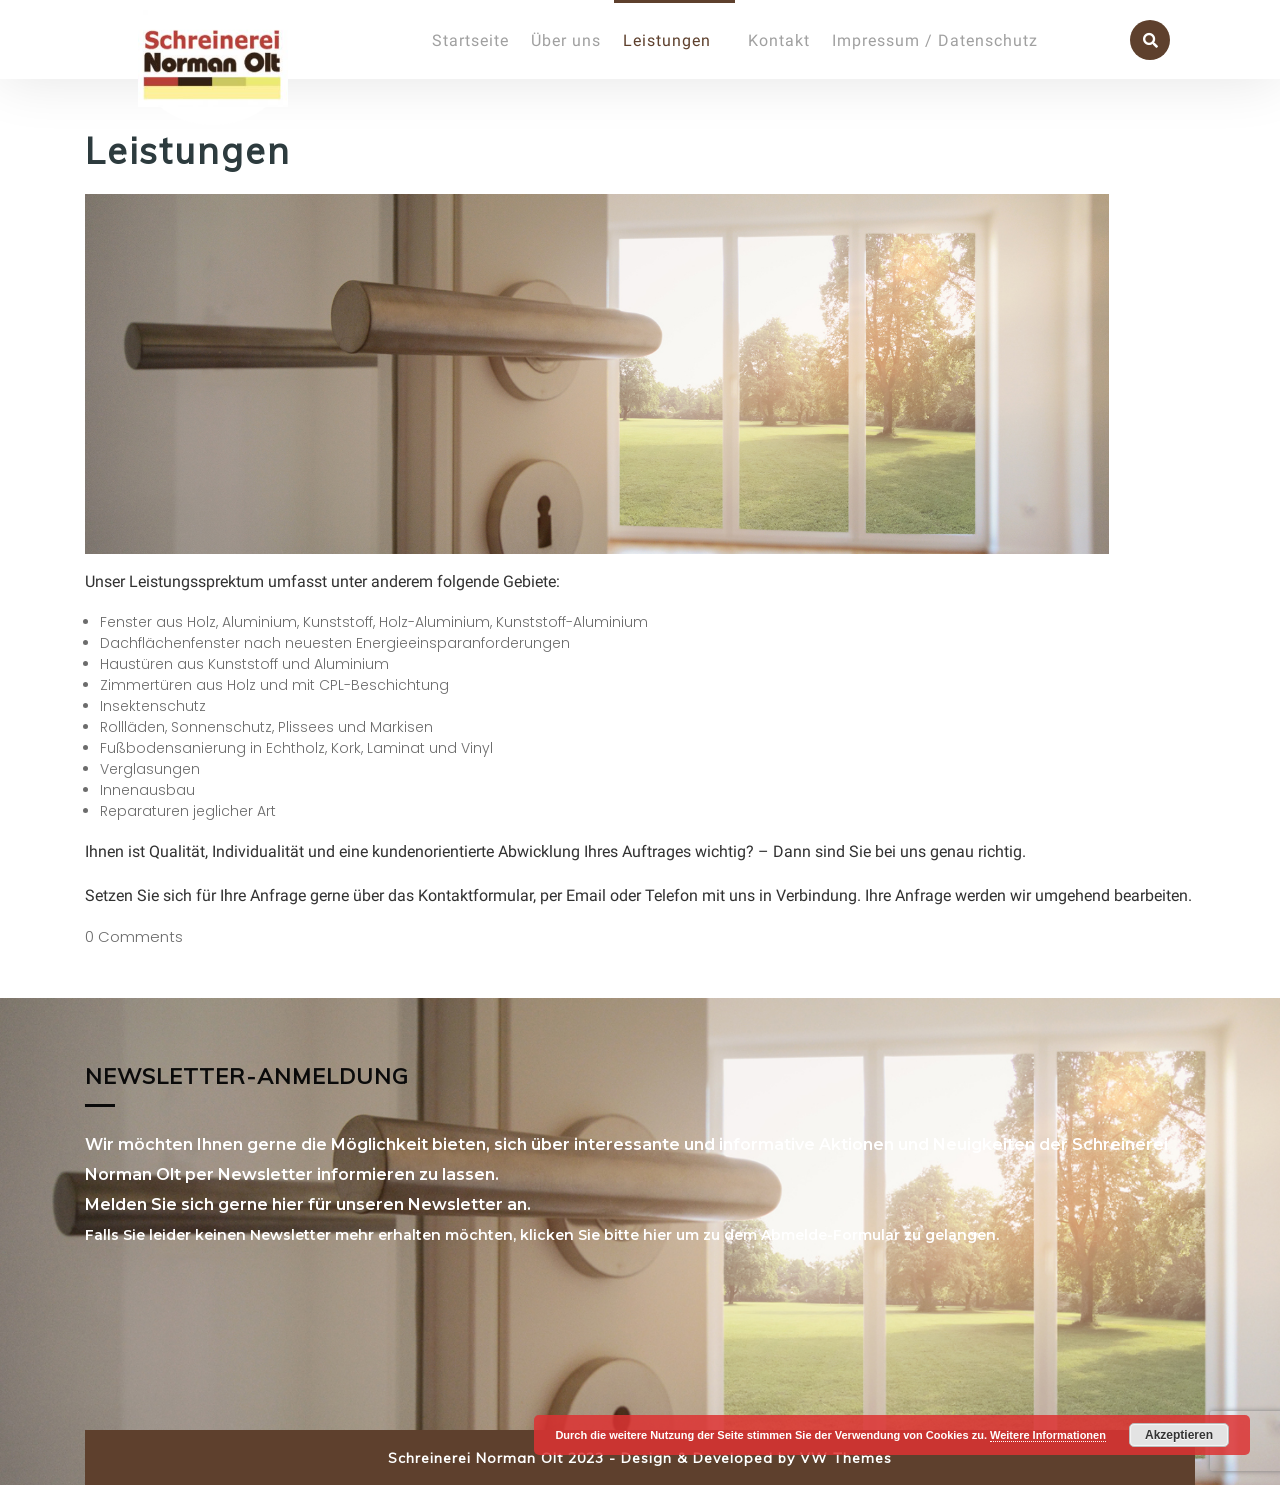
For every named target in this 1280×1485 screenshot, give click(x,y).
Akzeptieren (1179, 1435)
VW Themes (843, 1458)
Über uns (566, 40)
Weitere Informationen (1048, 1435)
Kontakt (779, 40)
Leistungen (667, 40)
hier (657, 1235)
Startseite (470, 40)
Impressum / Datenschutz (935, 40)
